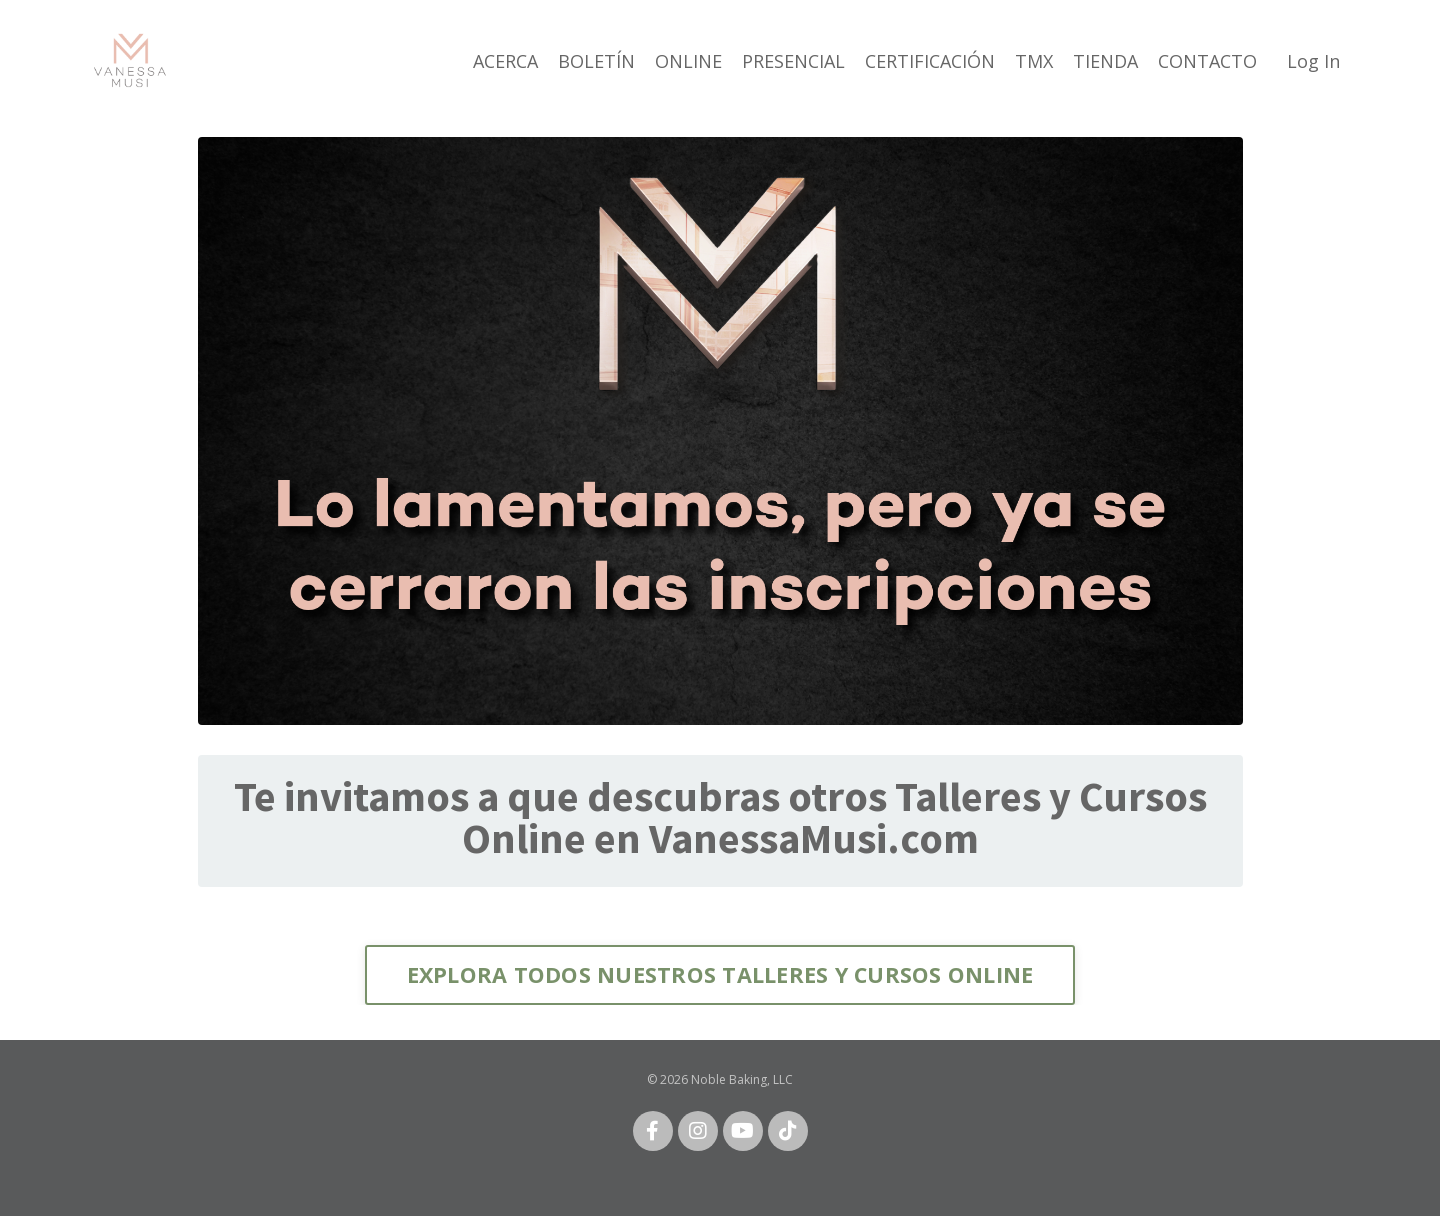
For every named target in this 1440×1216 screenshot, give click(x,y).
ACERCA (505, 61)
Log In (1313, 61)
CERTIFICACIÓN (930, 61)
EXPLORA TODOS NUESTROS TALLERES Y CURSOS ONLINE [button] (720, 974)
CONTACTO (1207, 61)
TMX (1034, 61)
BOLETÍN (596, 61)
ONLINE (688, 61)
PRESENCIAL (793, 61)
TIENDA (1105, 61)
